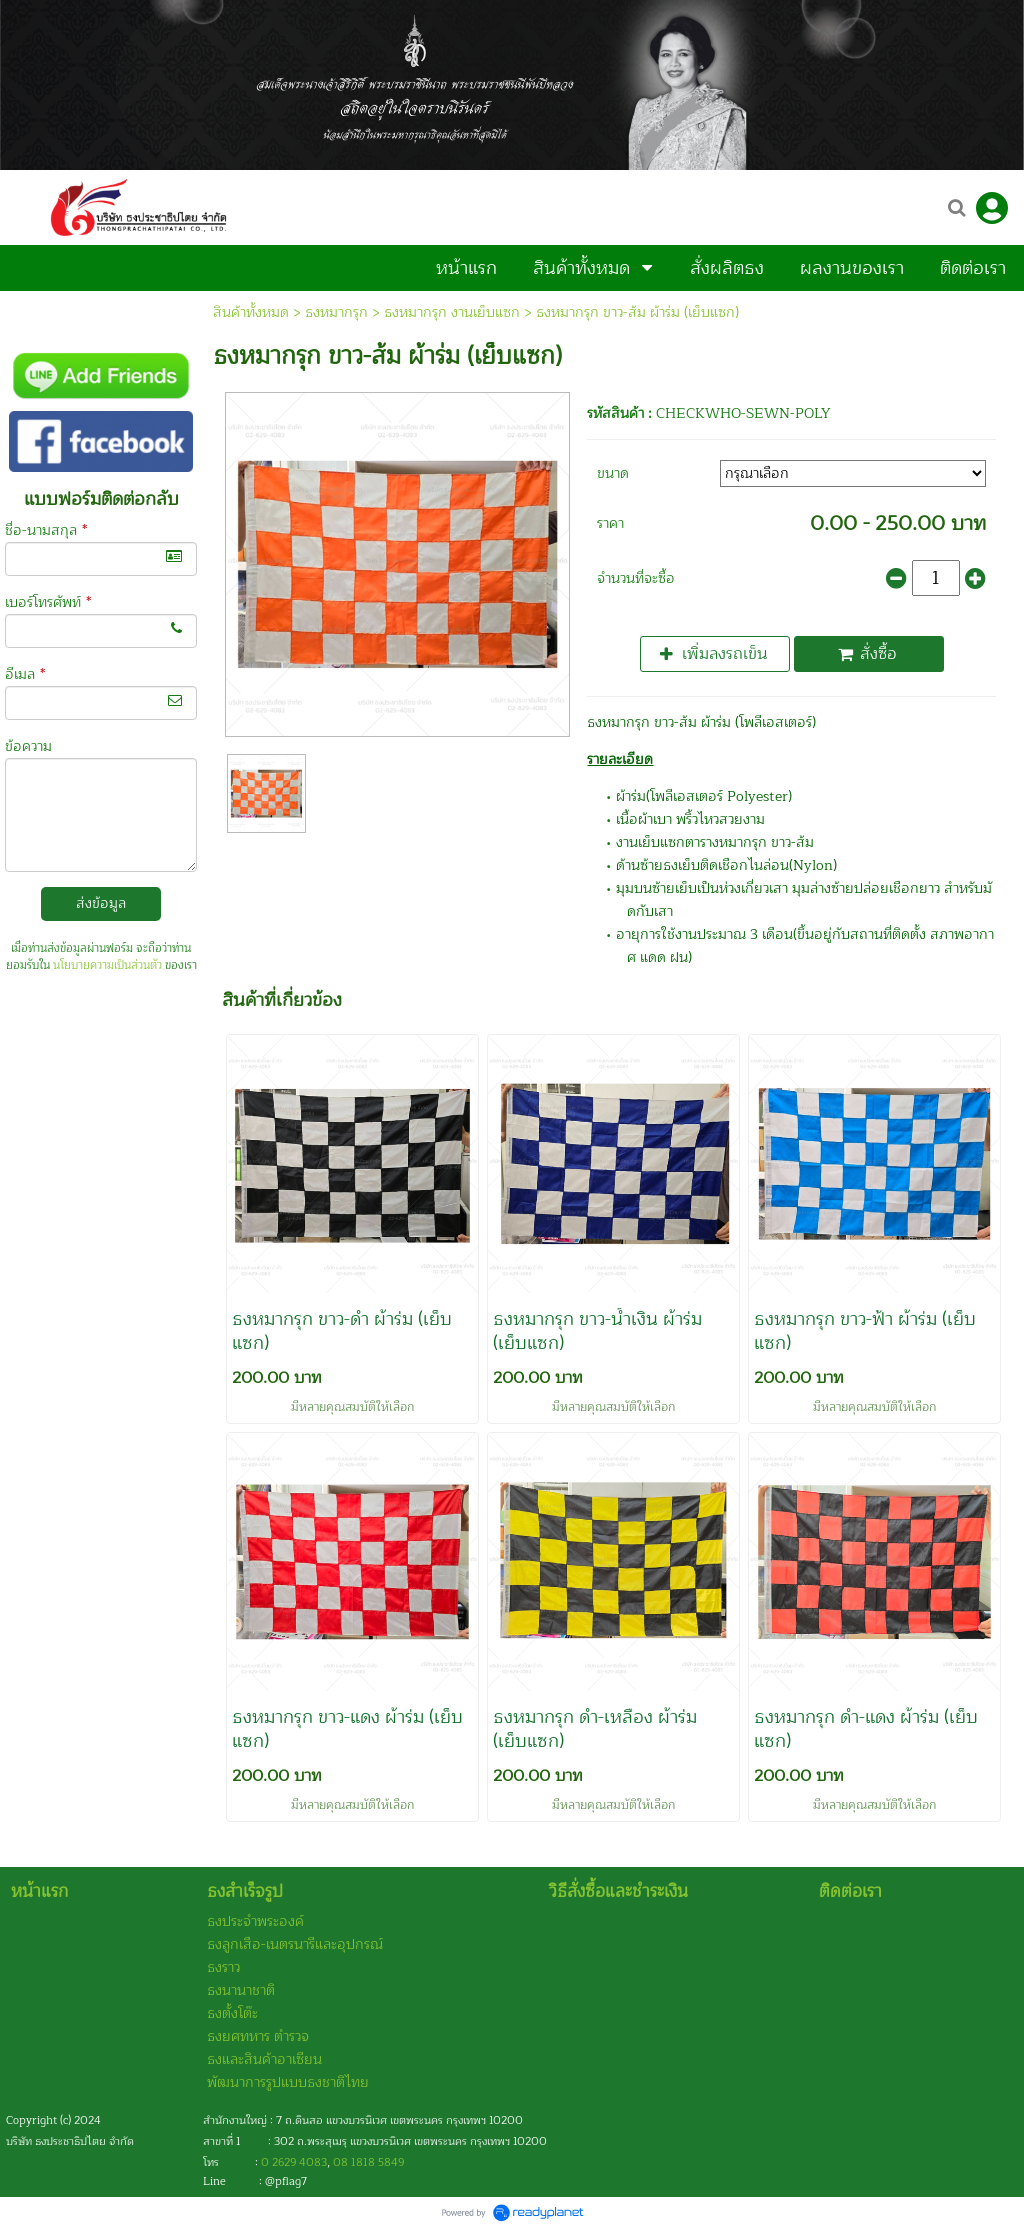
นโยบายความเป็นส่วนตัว (107, 965)
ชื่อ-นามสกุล (46, 530)
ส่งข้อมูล (101, 903)
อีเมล (25, 674)
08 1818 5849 (368, 2162)
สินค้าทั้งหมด (251, 312)
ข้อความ (28, 746)
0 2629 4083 (294, 2162)
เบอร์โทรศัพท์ (48, 602)
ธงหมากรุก (336, 312)
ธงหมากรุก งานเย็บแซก (452, 312)
